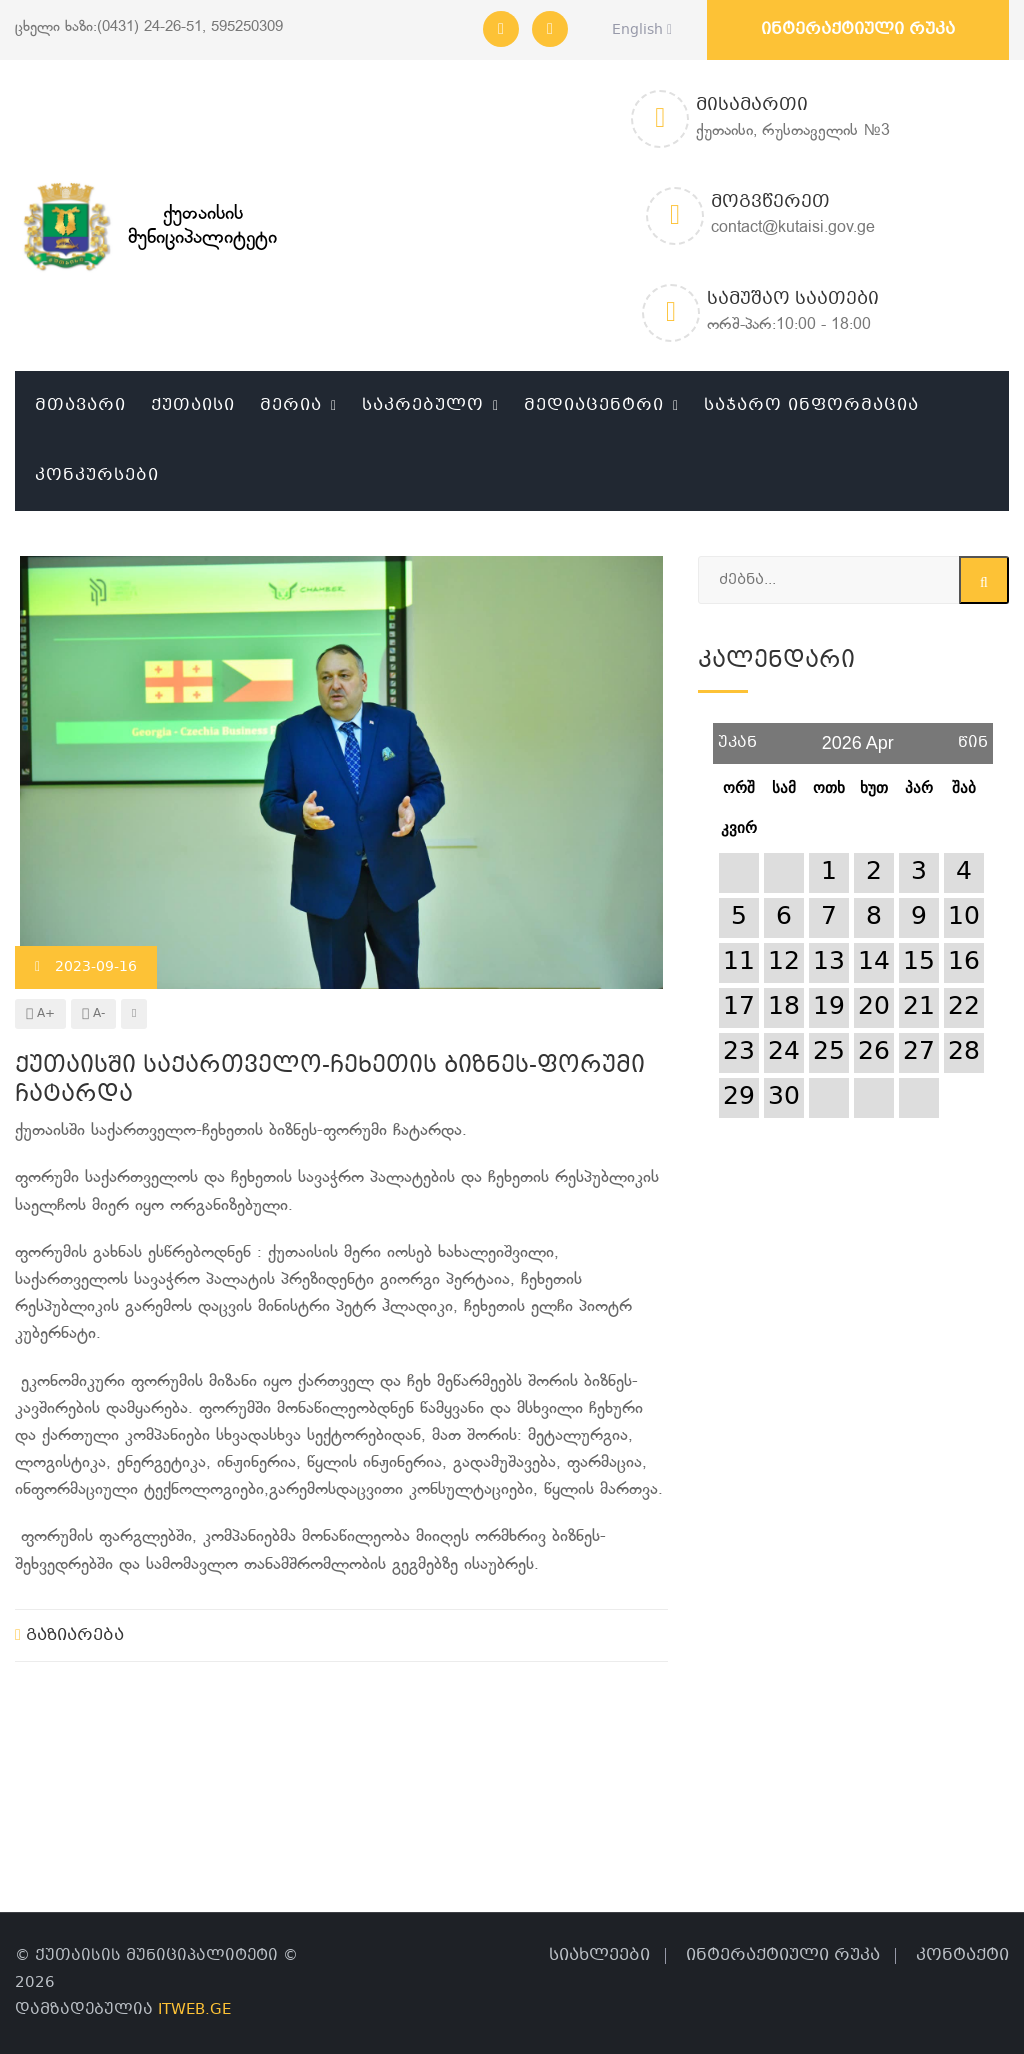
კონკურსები (97, 475)
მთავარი (80, 405)
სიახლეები (599, 1955)
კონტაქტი (962, 1955)
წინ (973, 735)
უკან (737, 735)
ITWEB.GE (194, 2010)
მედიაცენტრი (594, 405)
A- (93, 1014)
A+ (40, 1014)
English (636, 30)
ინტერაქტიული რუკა (858, 29)
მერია (291, 405)
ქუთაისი (193, 405)
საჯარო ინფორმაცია (811, 405)
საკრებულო (423, 405)
